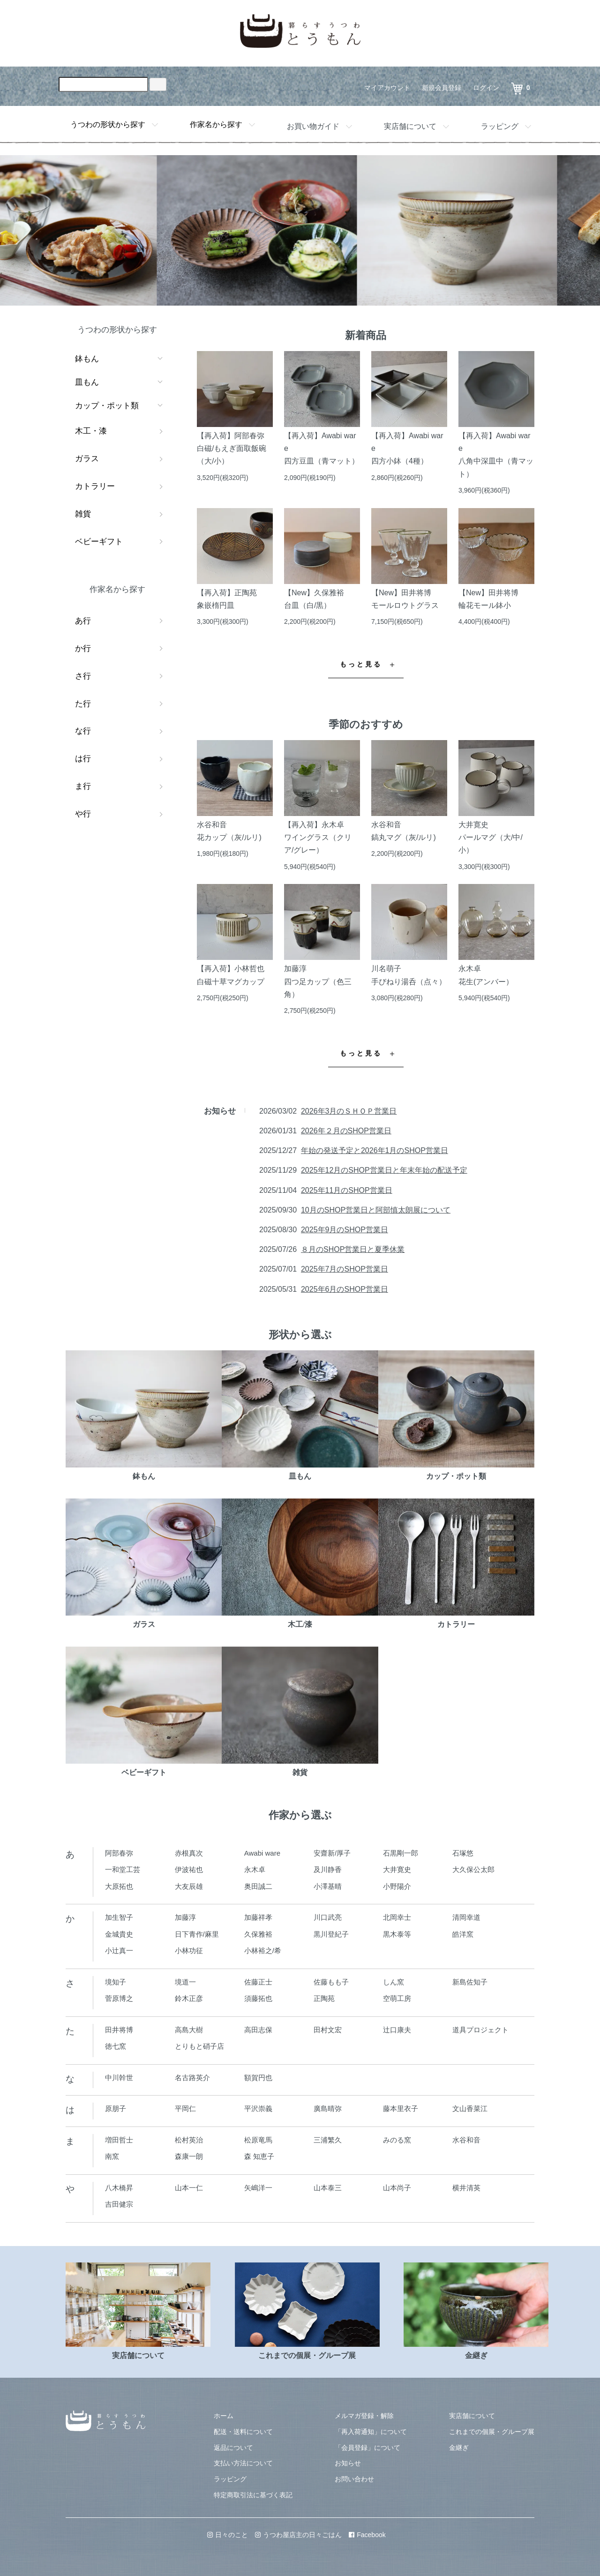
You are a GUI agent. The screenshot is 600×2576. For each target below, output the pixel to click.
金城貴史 (119, 1934)
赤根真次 (189, 1853)
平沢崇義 (258, 2108)
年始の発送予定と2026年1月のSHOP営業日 (374, 1150)
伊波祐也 (189, 1869)
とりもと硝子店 (199, 2046)
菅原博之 (119, 1998)
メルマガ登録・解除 (364, 2415)
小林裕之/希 (262, 1950)
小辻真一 (119, 1950)
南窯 (112, 2156)
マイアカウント (387, 87)
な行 (83, 730)
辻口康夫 (397, 2030)
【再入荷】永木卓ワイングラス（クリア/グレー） (318, 837)
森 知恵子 (259, 2156)
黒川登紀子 (331, 1934)
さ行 (83, 676)
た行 (83, 703)
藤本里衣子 (400, 2108)
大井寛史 (397, 1869)
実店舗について (410, 126)
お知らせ (348, 2463)
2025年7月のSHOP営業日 (344, 1269)
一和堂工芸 (122, 1869)
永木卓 (254, 1869)
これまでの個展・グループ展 (491, 2431)
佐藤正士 (258, 1982)
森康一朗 (189, 2156)
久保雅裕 (258, 1934)
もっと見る (361, 664)
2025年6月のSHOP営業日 (344, 1289)
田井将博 (119, 2030)
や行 (83, 813)
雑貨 (83, 513)
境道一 (185, 1982)
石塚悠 (462, 1853)
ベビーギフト (99, 541)
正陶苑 (324, 1998)
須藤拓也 (258, 1998)
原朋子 (115, 2108)
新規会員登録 (441, 87)
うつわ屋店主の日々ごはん (298, 2535)
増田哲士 (119, 2140)
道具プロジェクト (480, 2030)
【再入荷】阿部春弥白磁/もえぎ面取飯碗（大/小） (231, 448)
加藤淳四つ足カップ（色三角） (318, 981)
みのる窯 (397, 2140)
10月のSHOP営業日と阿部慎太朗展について (375, 1210)
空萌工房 (397, 1998)
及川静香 (328, 1869)
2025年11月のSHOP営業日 (346, 1190)
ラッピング (499, 126)
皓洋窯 (462, 1934)
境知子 (115, 1982)
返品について (233, 2447)
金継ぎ (459, 2447)
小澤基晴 (328, 1886)
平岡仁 (185, 2108)
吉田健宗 (119, 2204)
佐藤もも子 (331, 1982)
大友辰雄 (189, 1886)
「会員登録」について (367, 2447)
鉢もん (87, 358)
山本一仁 (189, 2188)
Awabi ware (262, 1853)
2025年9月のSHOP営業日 (344, 1230)
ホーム (223, 2415)
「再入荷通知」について (371, 2431)
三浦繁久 (328, 2140)
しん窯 (393, 1982)
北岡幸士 (397, 1917)
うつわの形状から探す (107, 124)
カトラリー (95, 486)
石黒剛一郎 (400, 1853)
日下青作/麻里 (197, 1934)
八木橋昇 (119, 2188)
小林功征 (189, 1950)
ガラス (87, 458)
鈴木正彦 (189, 1998)
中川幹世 (119, 2078)
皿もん (87, 382)
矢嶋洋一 (258, 2188)
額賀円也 (258, 2078)
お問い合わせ (354, 2479)
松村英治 (189, 2140)
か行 (83, 648)
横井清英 (466, 2188)
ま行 (83, 786)
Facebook (367, 2535)
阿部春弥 (119, 1853)
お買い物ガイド (313, 126)
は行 (83, 758)
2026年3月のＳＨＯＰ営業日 (349, 1111)
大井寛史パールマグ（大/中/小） (490, 837)
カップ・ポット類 (107, 405)
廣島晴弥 (328, 2108)
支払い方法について (243, 2463)
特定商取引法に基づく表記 (253, 2495)
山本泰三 (328, 2188)
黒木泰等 (397, 1934)
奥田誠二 (258, 1886)
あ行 (83, 620)
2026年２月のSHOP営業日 (346, 1131)
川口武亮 (328, 1917)
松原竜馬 (258, 2140)
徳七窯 (115, 2046)
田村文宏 (328, 2030)
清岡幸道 (466, 1917)
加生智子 (119, 1917)
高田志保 (258, 2030)
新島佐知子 (470, 1982)
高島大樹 (189, 2030)
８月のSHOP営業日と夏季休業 (353, 1249)
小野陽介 (397, 1886)
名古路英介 (192, 2078)
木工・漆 (91, 431)
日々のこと (227, 2535)
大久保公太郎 (473, 1869)
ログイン (486, 87)
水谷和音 (466, 2140)
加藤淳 (185, 1917)
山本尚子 (397, 2188)
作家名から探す (216, 124)
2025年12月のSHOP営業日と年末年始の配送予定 (384, 1170)
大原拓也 (119, 1886)
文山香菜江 (470, 2108)
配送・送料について (243, 2431)
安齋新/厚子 (332, 1853)
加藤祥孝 (258, 1917)
